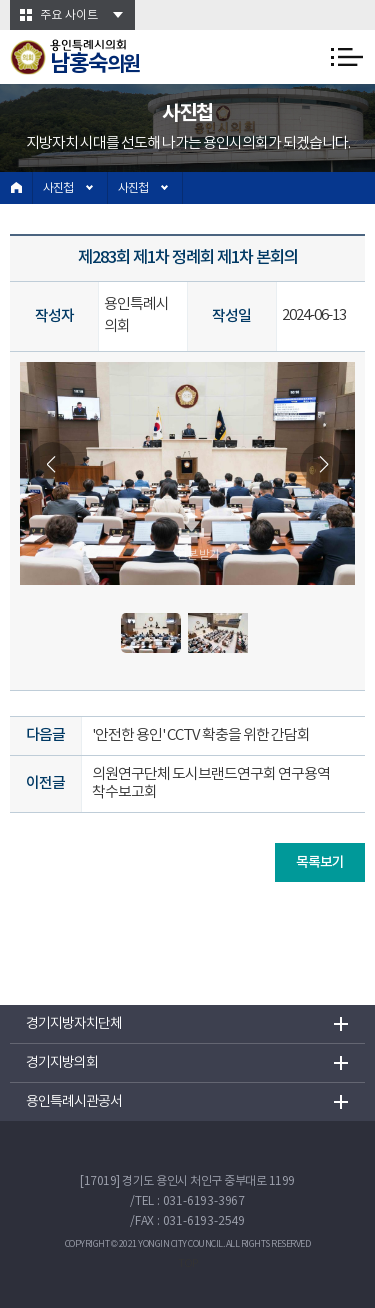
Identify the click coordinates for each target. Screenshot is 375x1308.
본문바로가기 (0, 0)
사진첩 (58, 188)
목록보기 (320, 862)
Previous (52, 464)
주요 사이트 (69, 15)
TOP (188, 1264)
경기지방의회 (62, 1063)
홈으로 (16, 188)
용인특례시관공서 (74, 1102)
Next (322, 464)
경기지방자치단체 (74, 1024)
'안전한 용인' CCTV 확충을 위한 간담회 (201, 735)
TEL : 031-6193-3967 (190, 1201)
